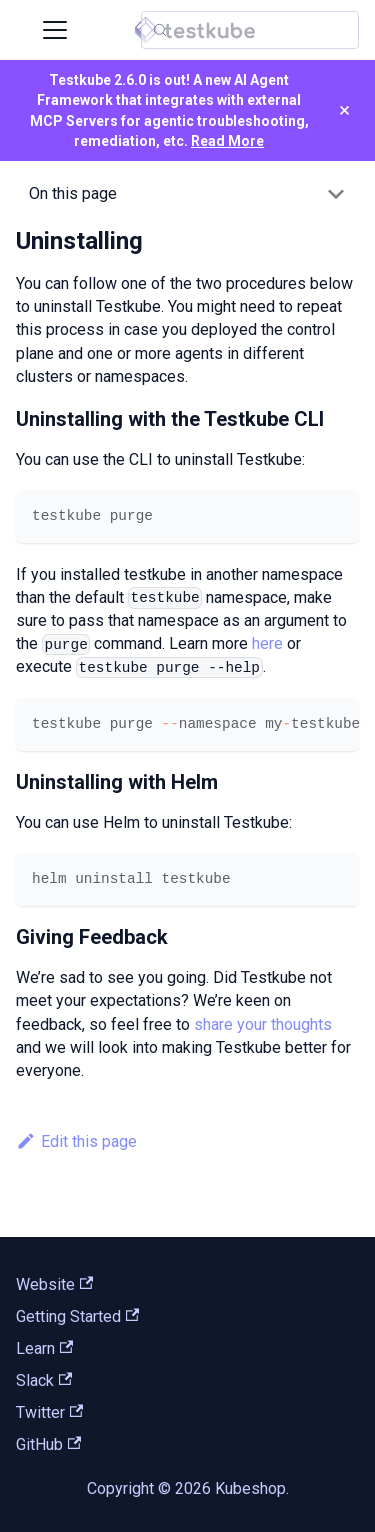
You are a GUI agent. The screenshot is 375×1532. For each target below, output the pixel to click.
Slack (44, 1380)
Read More (227, 141)
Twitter (49, 1412)
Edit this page (76, 1141)
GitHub (48, 1444)
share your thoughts (263, 1024)
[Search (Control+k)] (250, 30)
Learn (44, 1348)
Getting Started (77, 1316)
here (267, 643)
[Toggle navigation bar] (55, 30)
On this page (73, 193)
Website (54, 1284)
